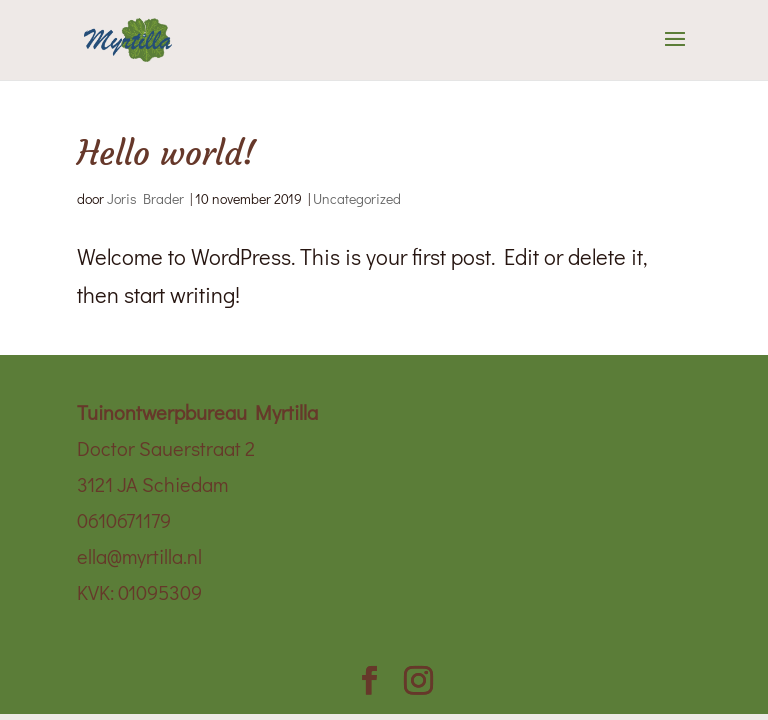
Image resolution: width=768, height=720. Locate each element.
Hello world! (166, 153)
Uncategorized (357, 198)
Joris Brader (145, 198)
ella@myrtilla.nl (139, 556)
